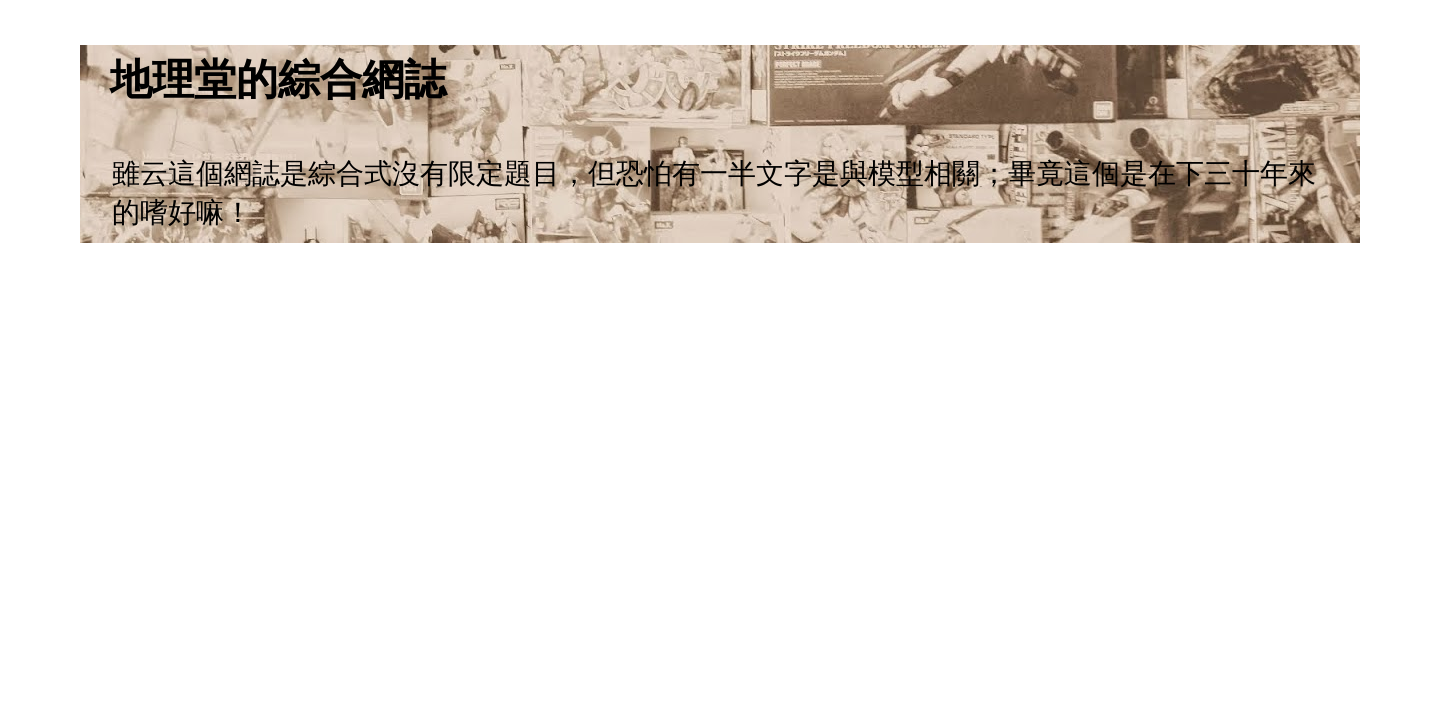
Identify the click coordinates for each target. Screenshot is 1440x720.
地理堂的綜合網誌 (278, 79)
